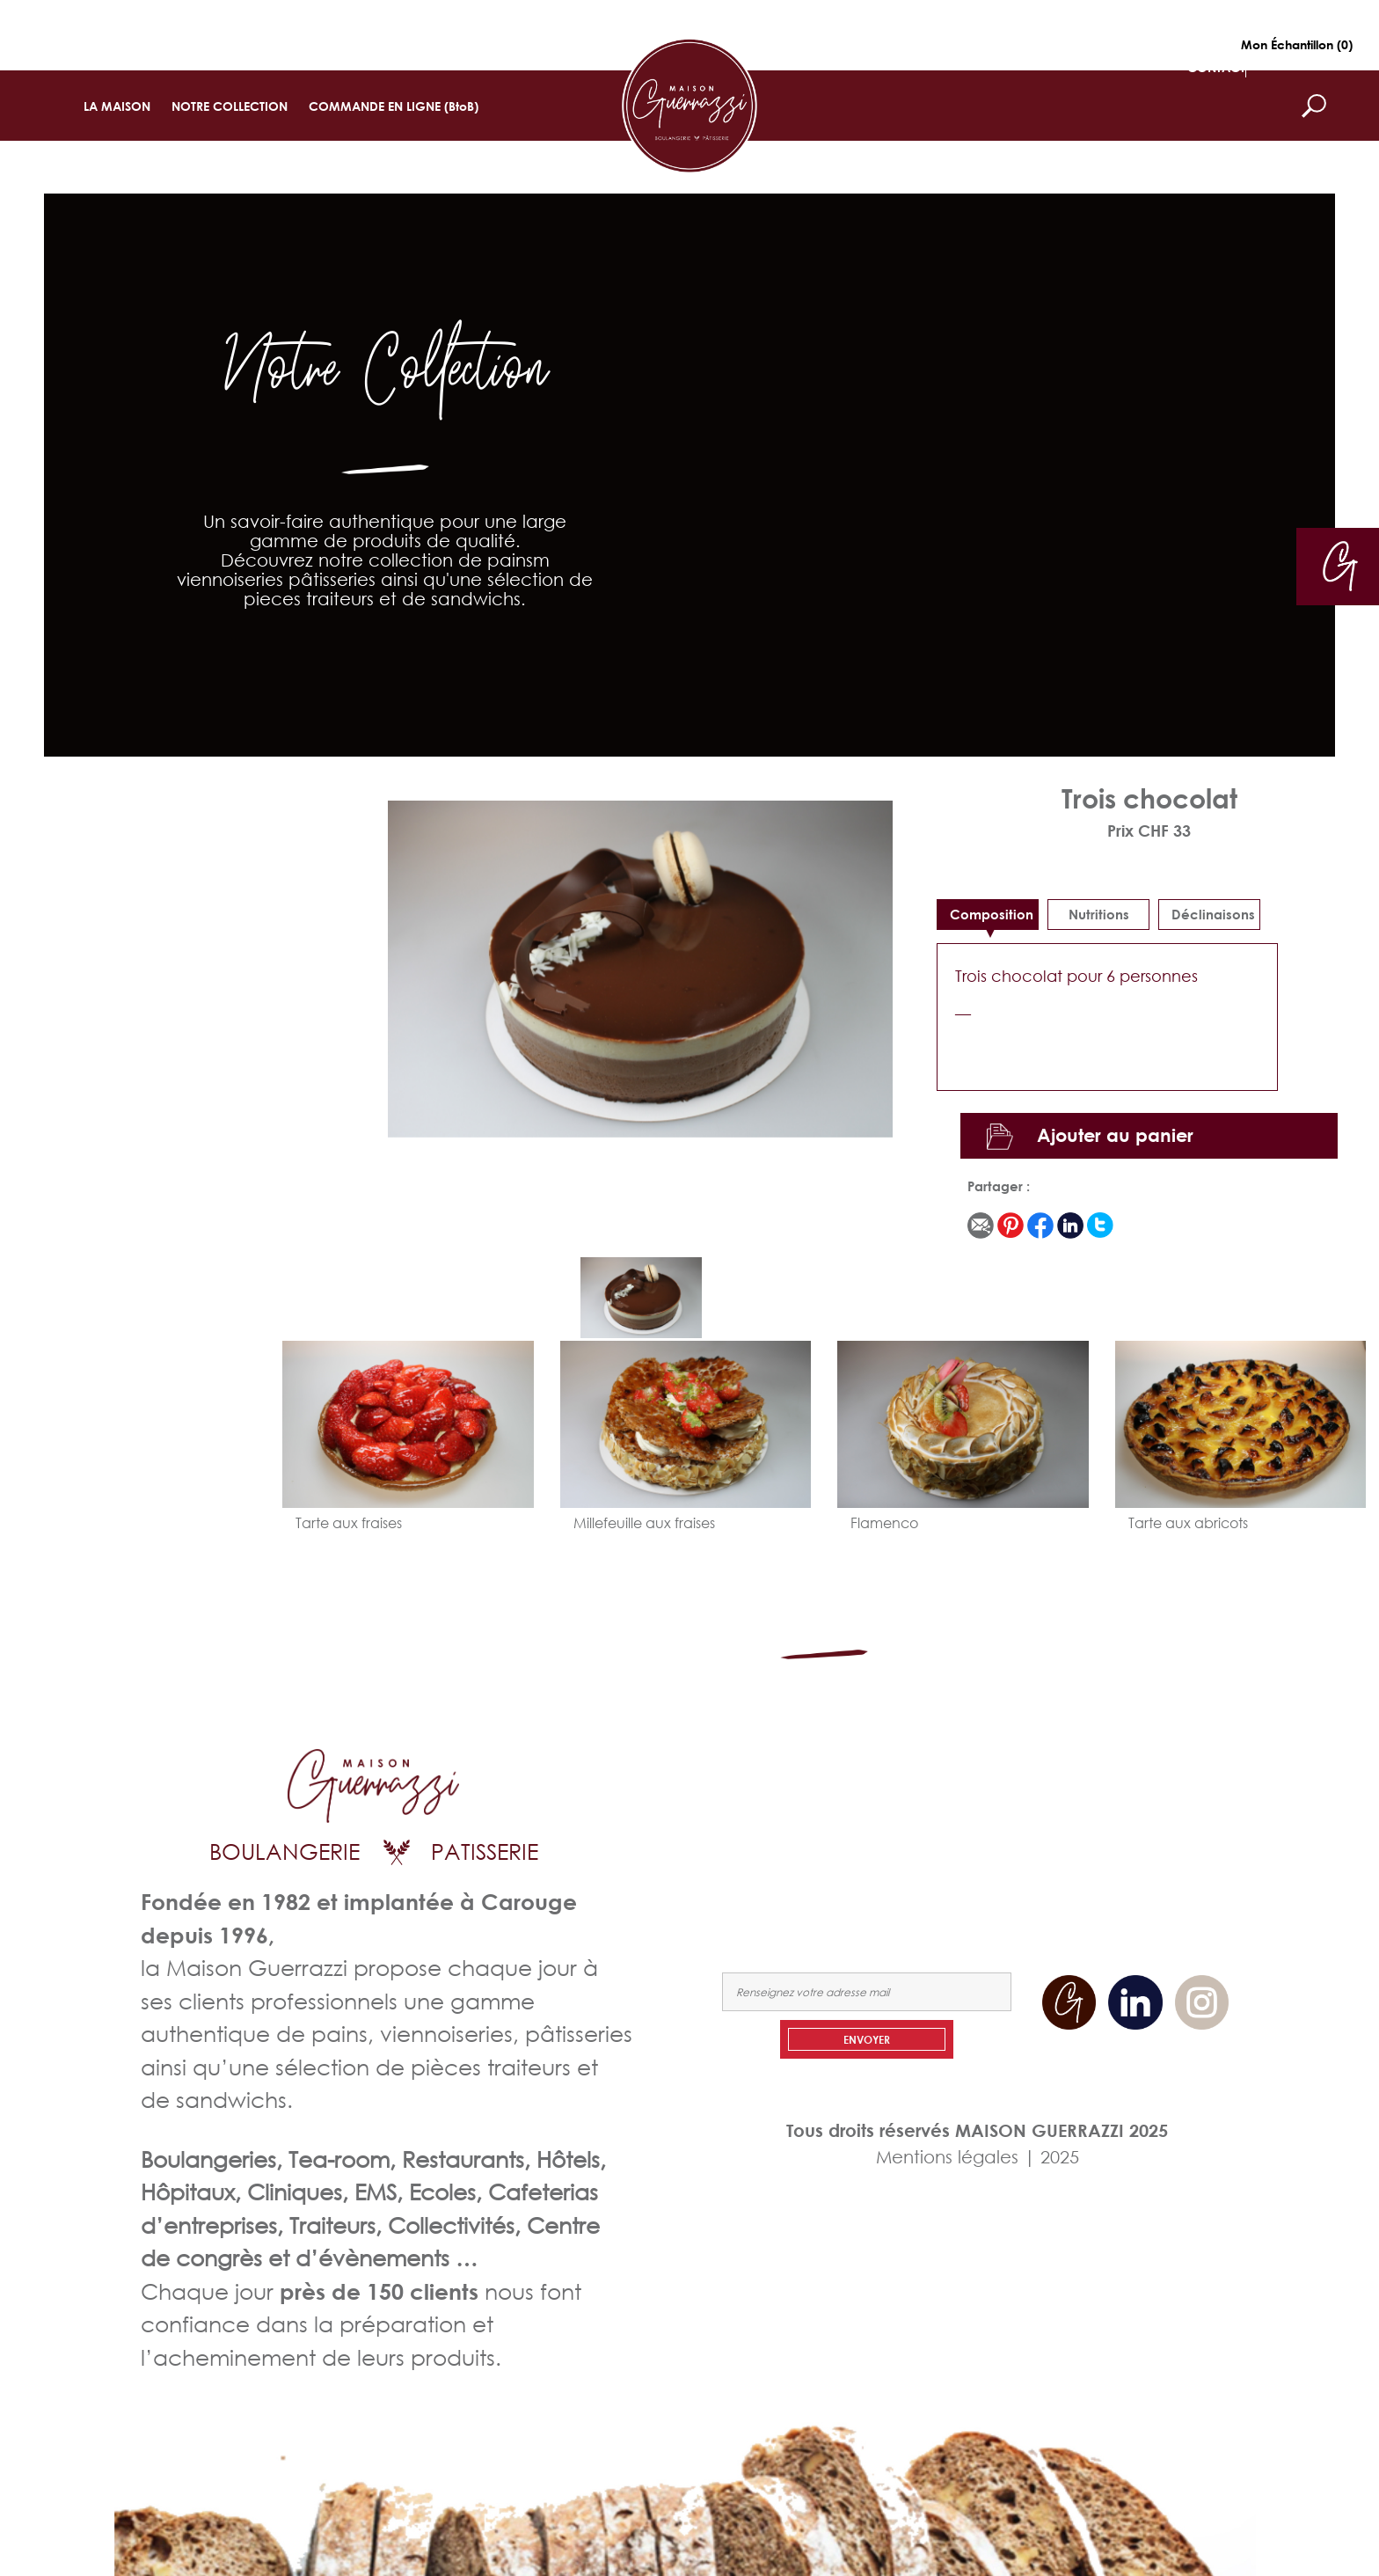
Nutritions (1099, 914)
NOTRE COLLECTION (229, 106)
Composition (991, 914)
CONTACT (1216, 67)
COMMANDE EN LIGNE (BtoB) (393, 106)
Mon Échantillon (1297, 44)
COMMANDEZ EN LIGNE (1018, 1825)
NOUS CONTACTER (1171, 1825)
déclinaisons (1213, 914)
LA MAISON (117, 106)
